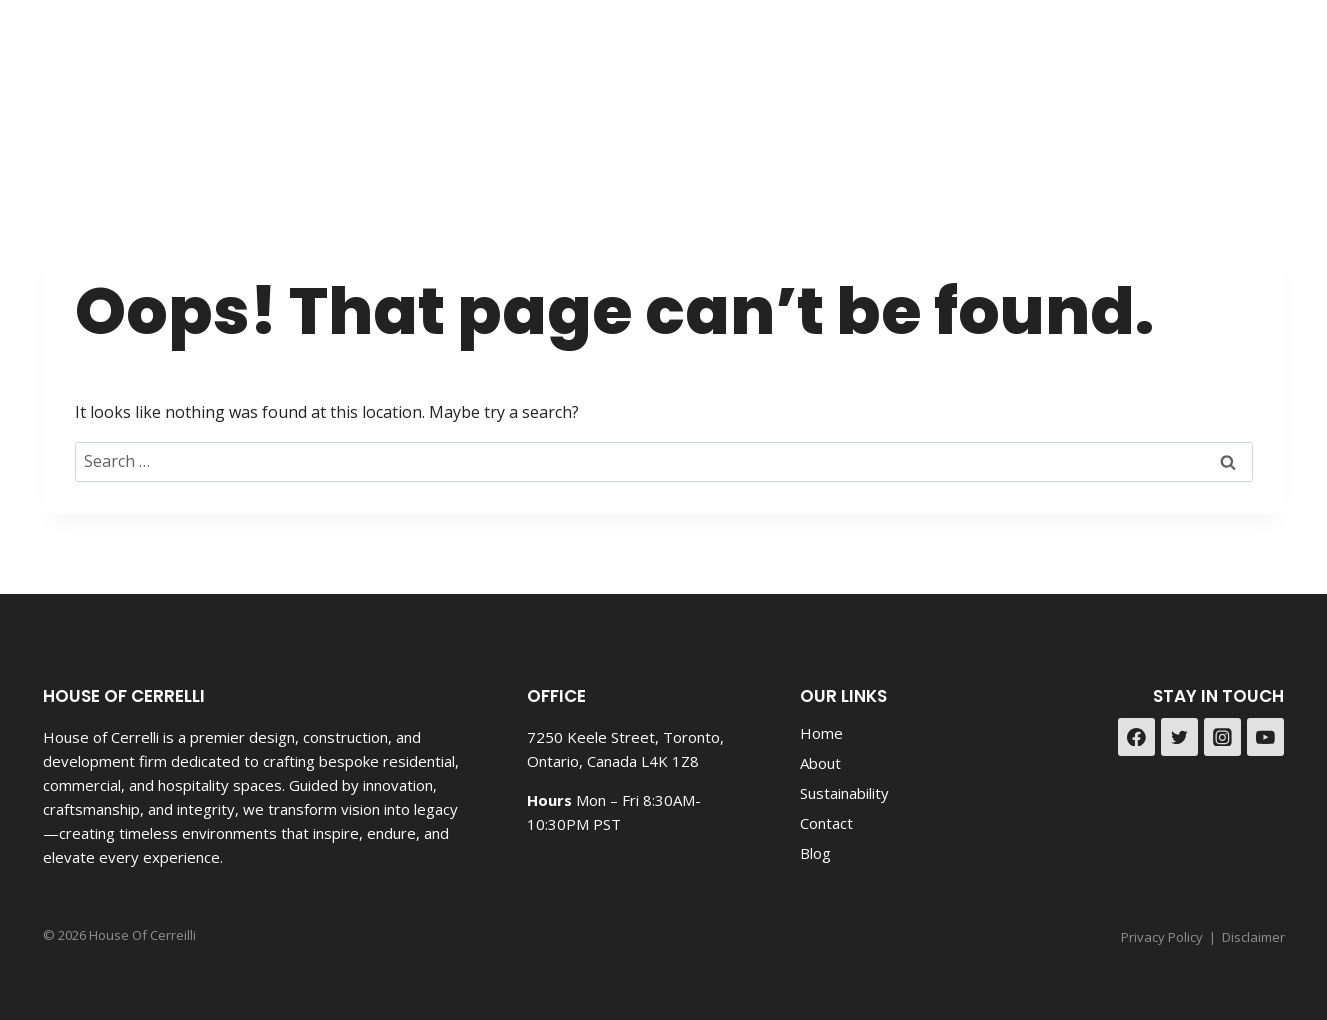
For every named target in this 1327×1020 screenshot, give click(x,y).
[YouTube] (1266, 737)
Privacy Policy (1162, 937)
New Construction (615, 75)
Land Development (804, 75)
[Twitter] (1180, 737)
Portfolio (953, 75)
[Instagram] (1262, 75)
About (820, 763)
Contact (1115, 75)
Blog (1035, 75)
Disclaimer (1253, 937)
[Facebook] (1212, 75)
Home (821, 733)
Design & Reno (445, 75)
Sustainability (844, 793)
